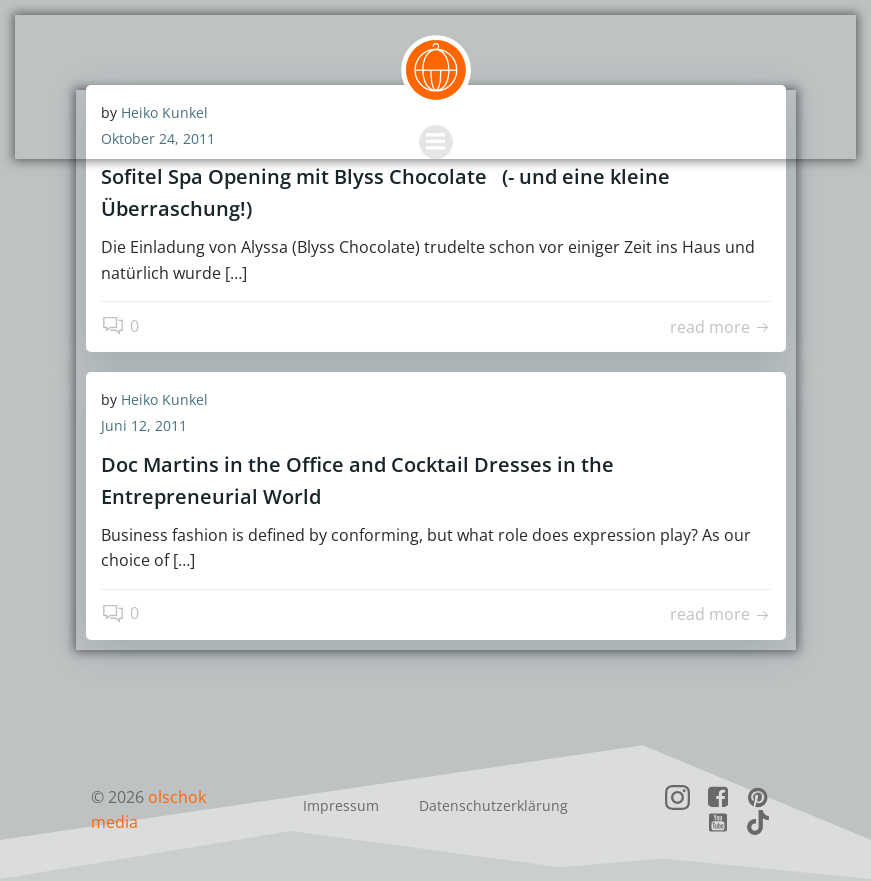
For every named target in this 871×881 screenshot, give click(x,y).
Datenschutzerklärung (493, 805)
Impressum (341, 805)
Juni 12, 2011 (144, 425)
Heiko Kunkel (164, 399)
